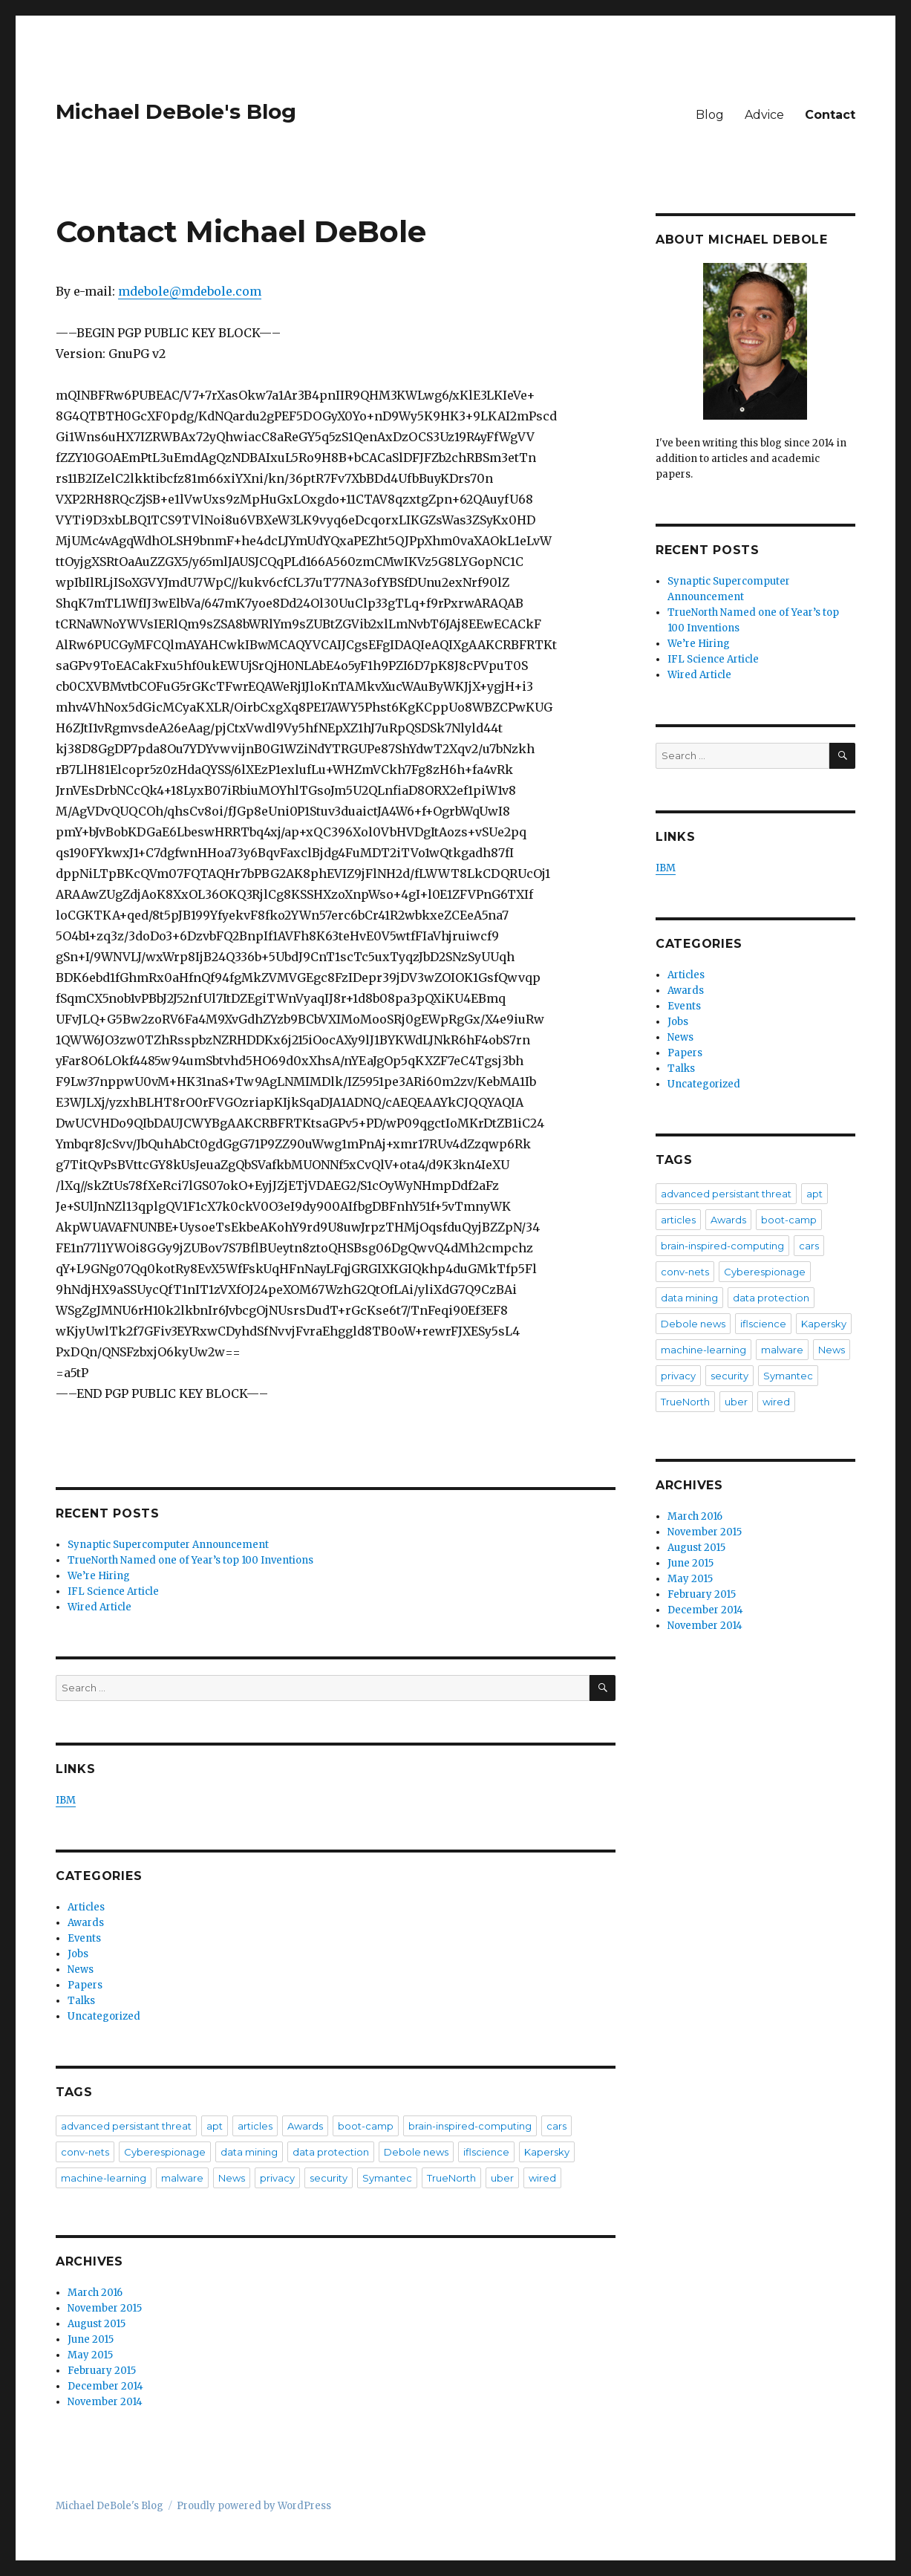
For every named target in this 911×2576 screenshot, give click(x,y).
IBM (66, 1800)
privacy (277, 2178)
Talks (81, 2000)
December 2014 (105, 2386)
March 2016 (95, 2292)
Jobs (78, 1954)
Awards (86, 1922)
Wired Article (99, 1607)
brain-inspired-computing (470, 2126)
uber (502, 2178)
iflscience (486, 2152)
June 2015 (91, 2339)
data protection (331, 2152)
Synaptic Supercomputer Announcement (168, 1544)
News (81, 1969)
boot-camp (366, 2126)
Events (84, 1938)
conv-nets (85, 2152)
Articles (86, 1907)
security (328, 2178)
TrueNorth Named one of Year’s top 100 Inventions (190, 1560)
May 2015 (90, 2355)
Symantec (387, 2178)
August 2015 (96, 2324)
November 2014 (105, 2402)
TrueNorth (451, 2178)
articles (255, 2126)
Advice (764, 115)
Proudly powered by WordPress (254, 2505)
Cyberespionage (165, 2152)
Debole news (416, 2152)
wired (542, 2178)
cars (556, 2126)
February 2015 (102, 2370)
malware (182, 2178)
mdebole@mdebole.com (189, 291)
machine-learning (103, 2178)
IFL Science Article (113, 1591)
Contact (830, 115)
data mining (249, 2152)
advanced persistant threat (126, 2126)
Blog (710, 115)
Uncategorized (104, 2016)
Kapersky (546, 2152)
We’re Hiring (99, 1576)
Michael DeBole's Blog (176, 111)
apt (214, 2126)
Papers (85, 1985)
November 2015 (105, 2308)
